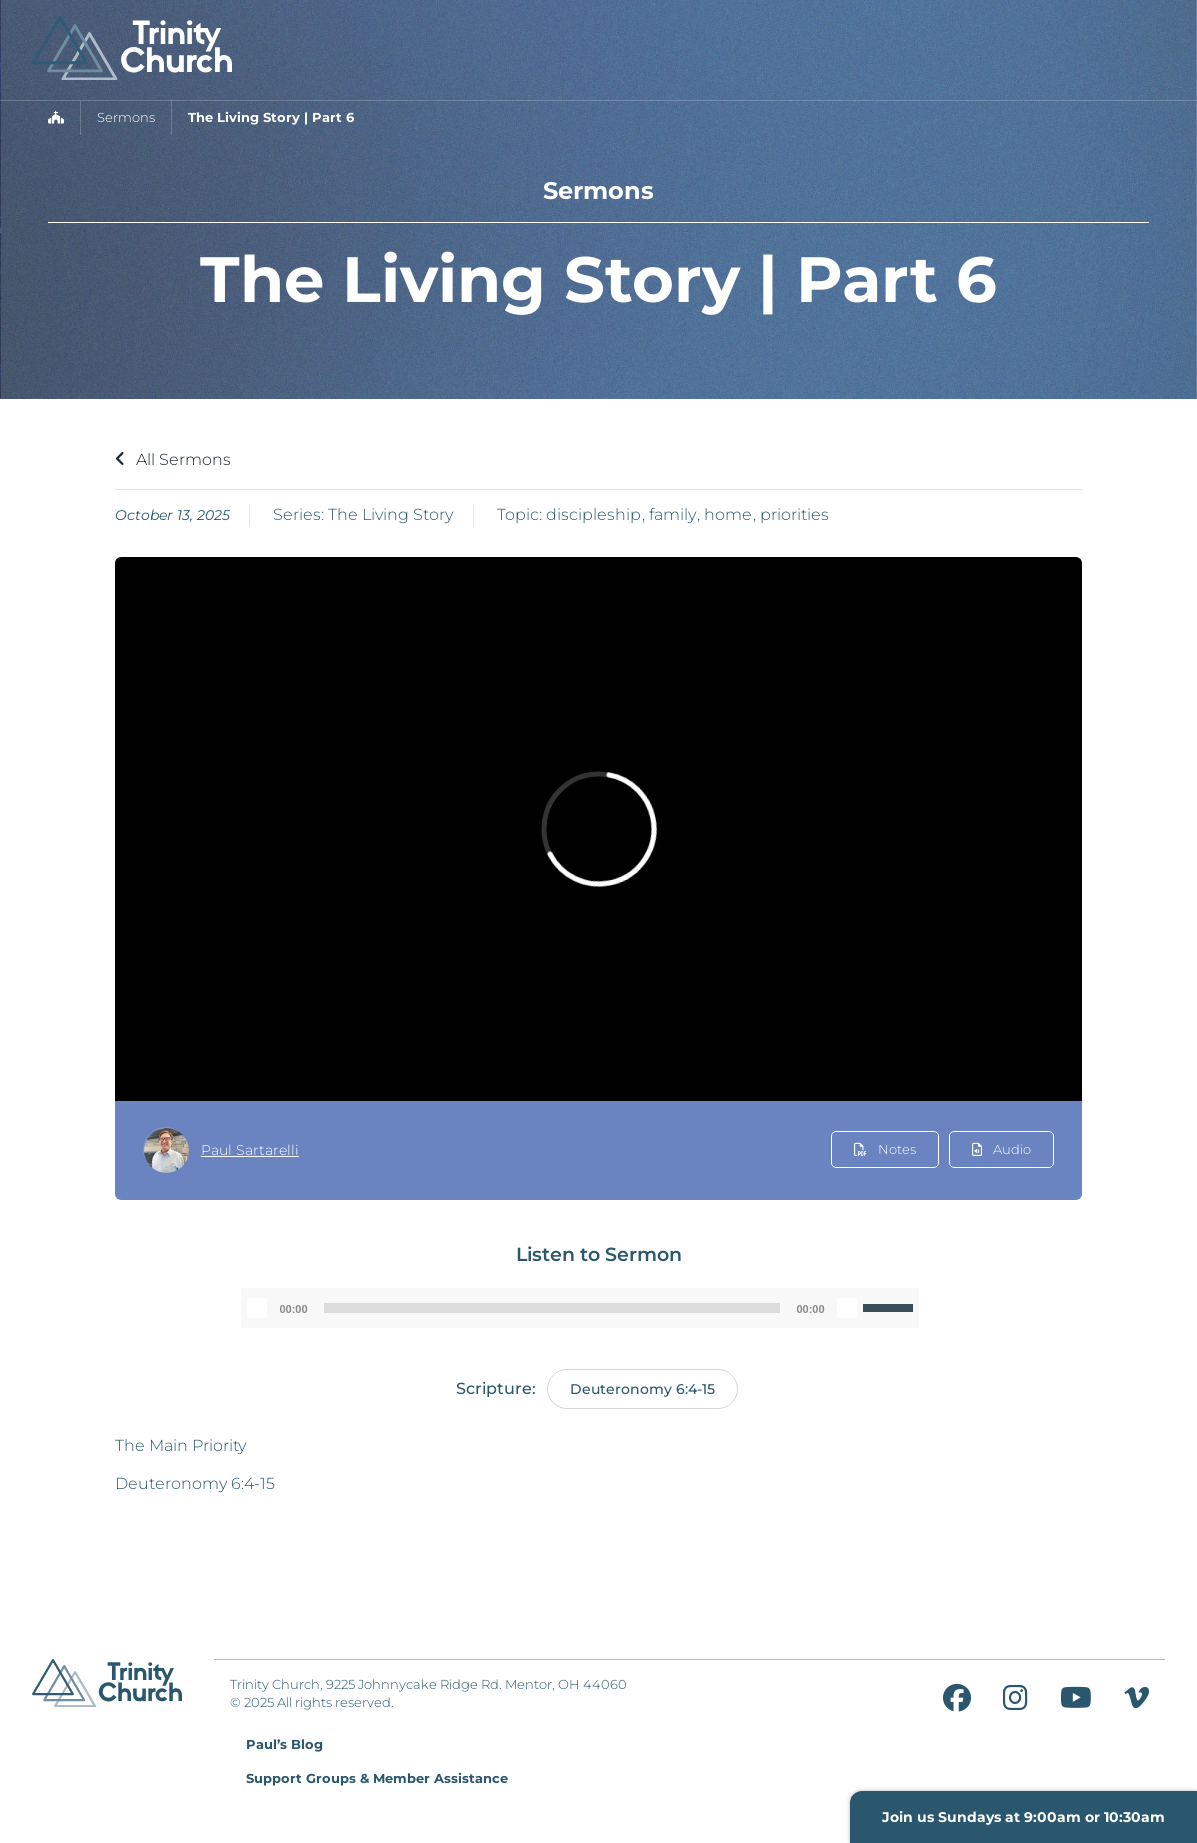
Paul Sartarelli (250, 1150)
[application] (579, 1308)
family (672, 514)
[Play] (257, 1308)
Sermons (126, 117)
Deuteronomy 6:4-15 (642, 1389)
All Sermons (173, 459)
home (728, 514)
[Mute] (847, 1308)
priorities (794, 514)
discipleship (593, 514)
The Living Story (390, 514)
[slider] (552, 1308)
